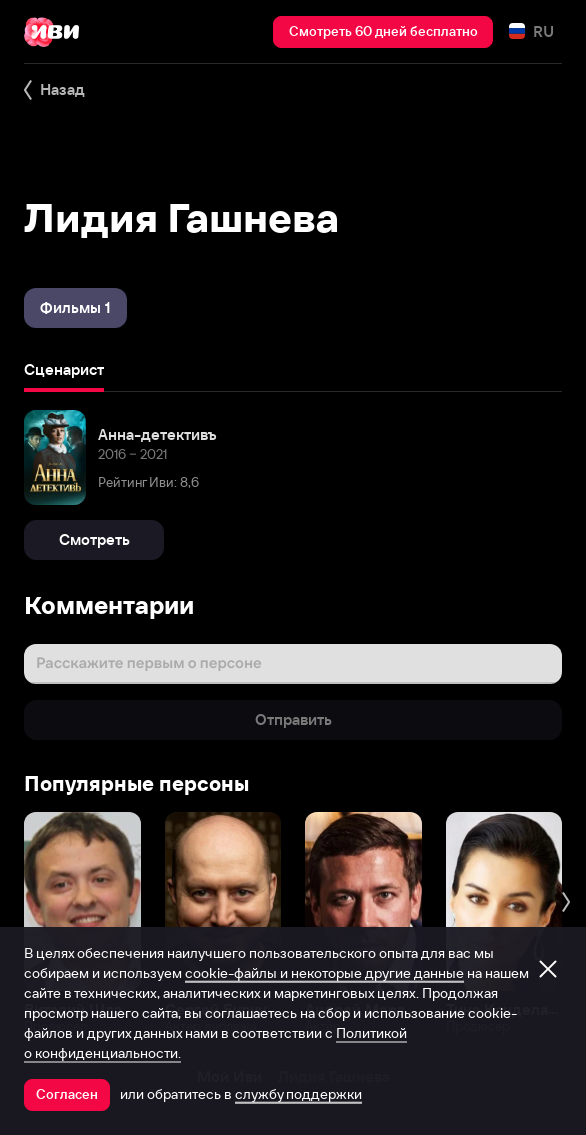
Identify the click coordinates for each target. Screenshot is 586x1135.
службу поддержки (298, 1094)
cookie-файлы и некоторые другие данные (324, 973)
